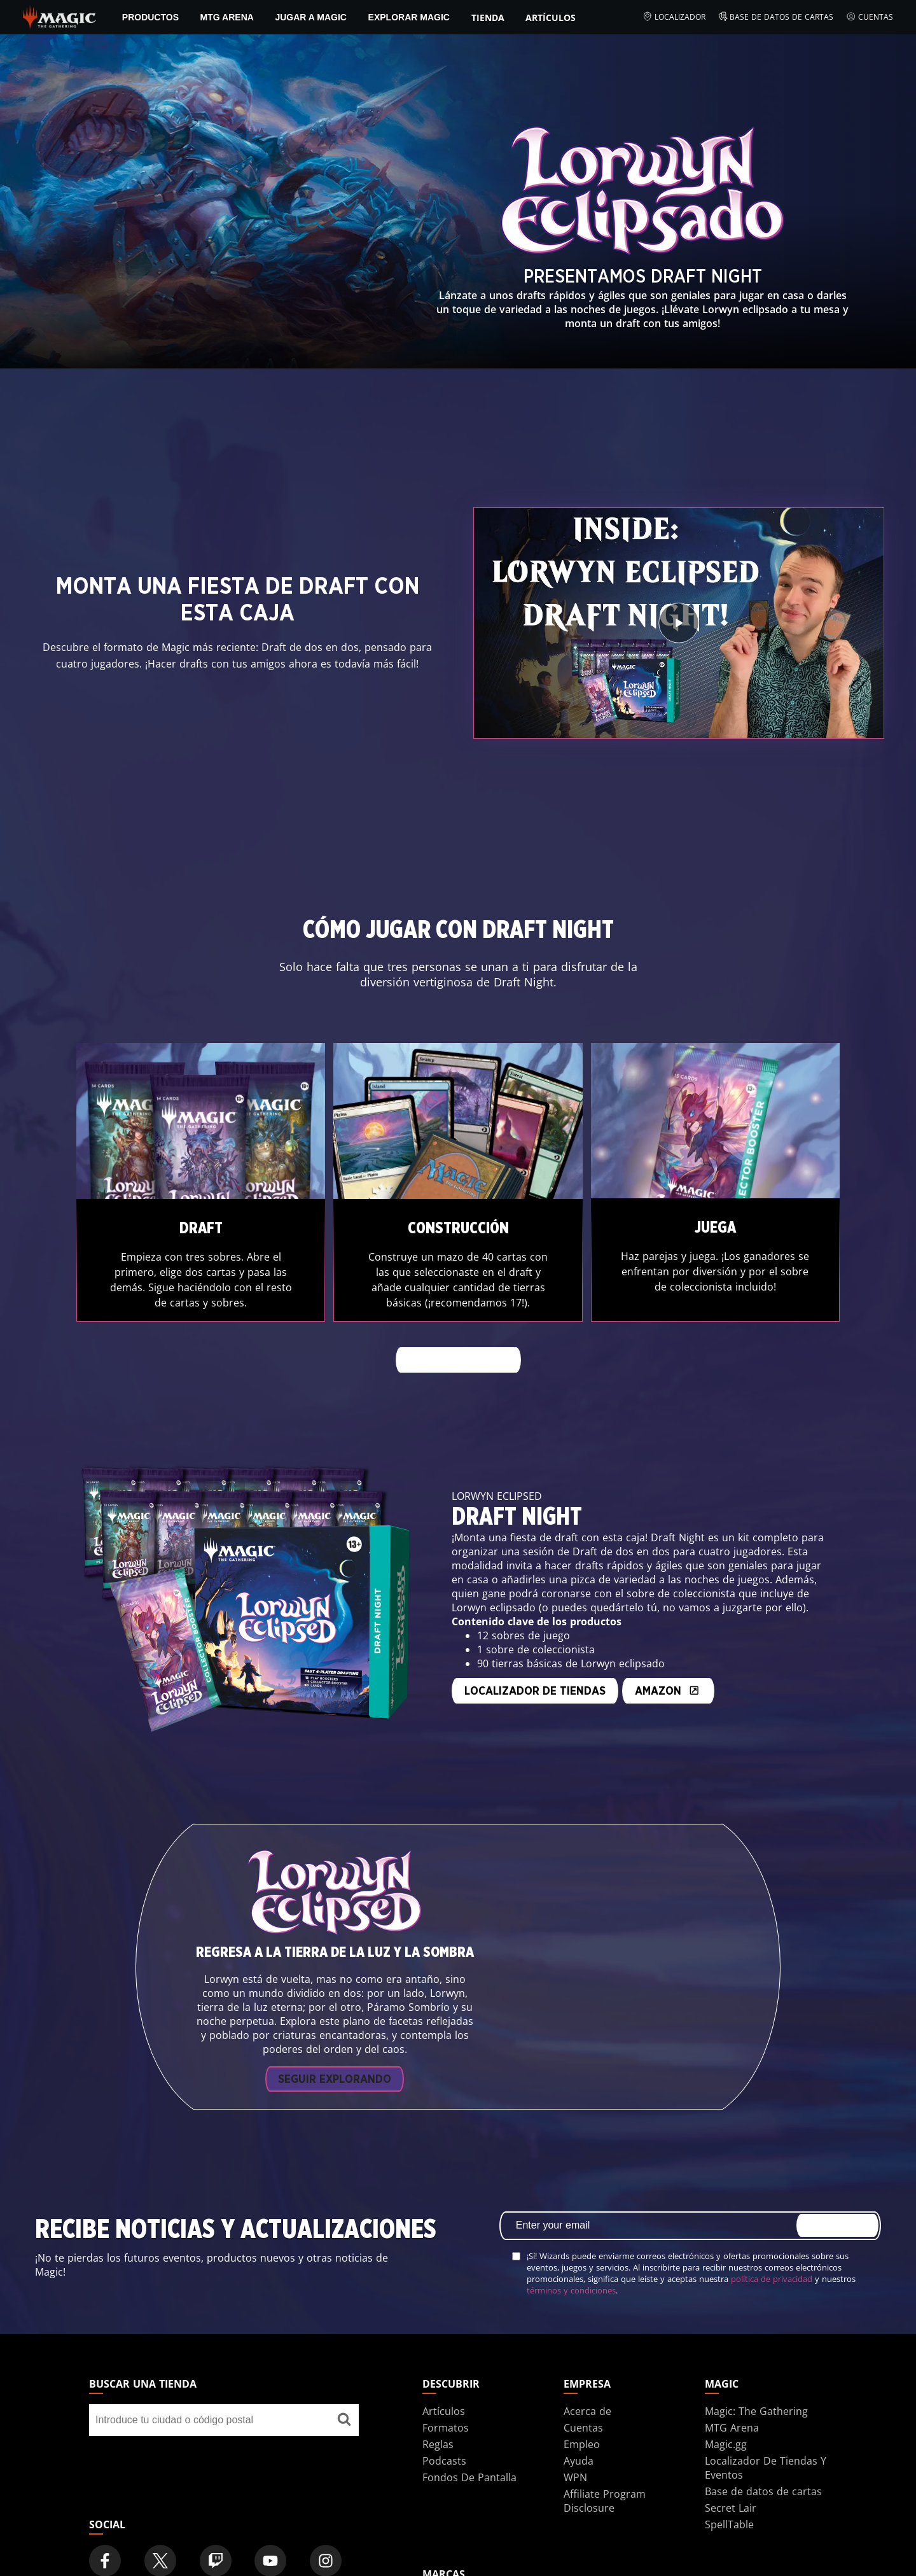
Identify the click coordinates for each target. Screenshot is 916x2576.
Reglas (438, 2402)
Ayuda (578, 2418)
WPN (575, 2435)
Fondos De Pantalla (469, 2435)
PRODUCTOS (150, 17)
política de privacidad (771, 2236)
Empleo (582, 2402)
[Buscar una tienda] (344, 2377)
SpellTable (729, 2482)
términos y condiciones (571, 2247)
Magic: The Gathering (756, 2369)
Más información (458, 1360)
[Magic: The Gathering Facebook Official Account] (105, 2519)
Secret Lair (730, 2465)
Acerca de (587, 2369)
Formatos (445, 2385)
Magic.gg (726, 2402)
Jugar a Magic (311, 17)
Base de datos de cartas (776, 17)
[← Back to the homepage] (59, 16)
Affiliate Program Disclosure (605, 2458)
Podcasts (444, 2418)
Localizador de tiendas (350, 1670)
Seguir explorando (334, 2037)
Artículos (550, 17)
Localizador (673, 17)
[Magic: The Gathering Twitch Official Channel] (216, 2519)
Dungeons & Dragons (474, 2559)
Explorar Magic (409, 17)
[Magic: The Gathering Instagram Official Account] (326, 2519)
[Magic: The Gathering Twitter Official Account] (160, 2519)
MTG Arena (227, 17)
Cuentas (869, 17)
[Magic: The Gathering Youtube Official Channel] (270, 2519)
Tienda (487, 17)
